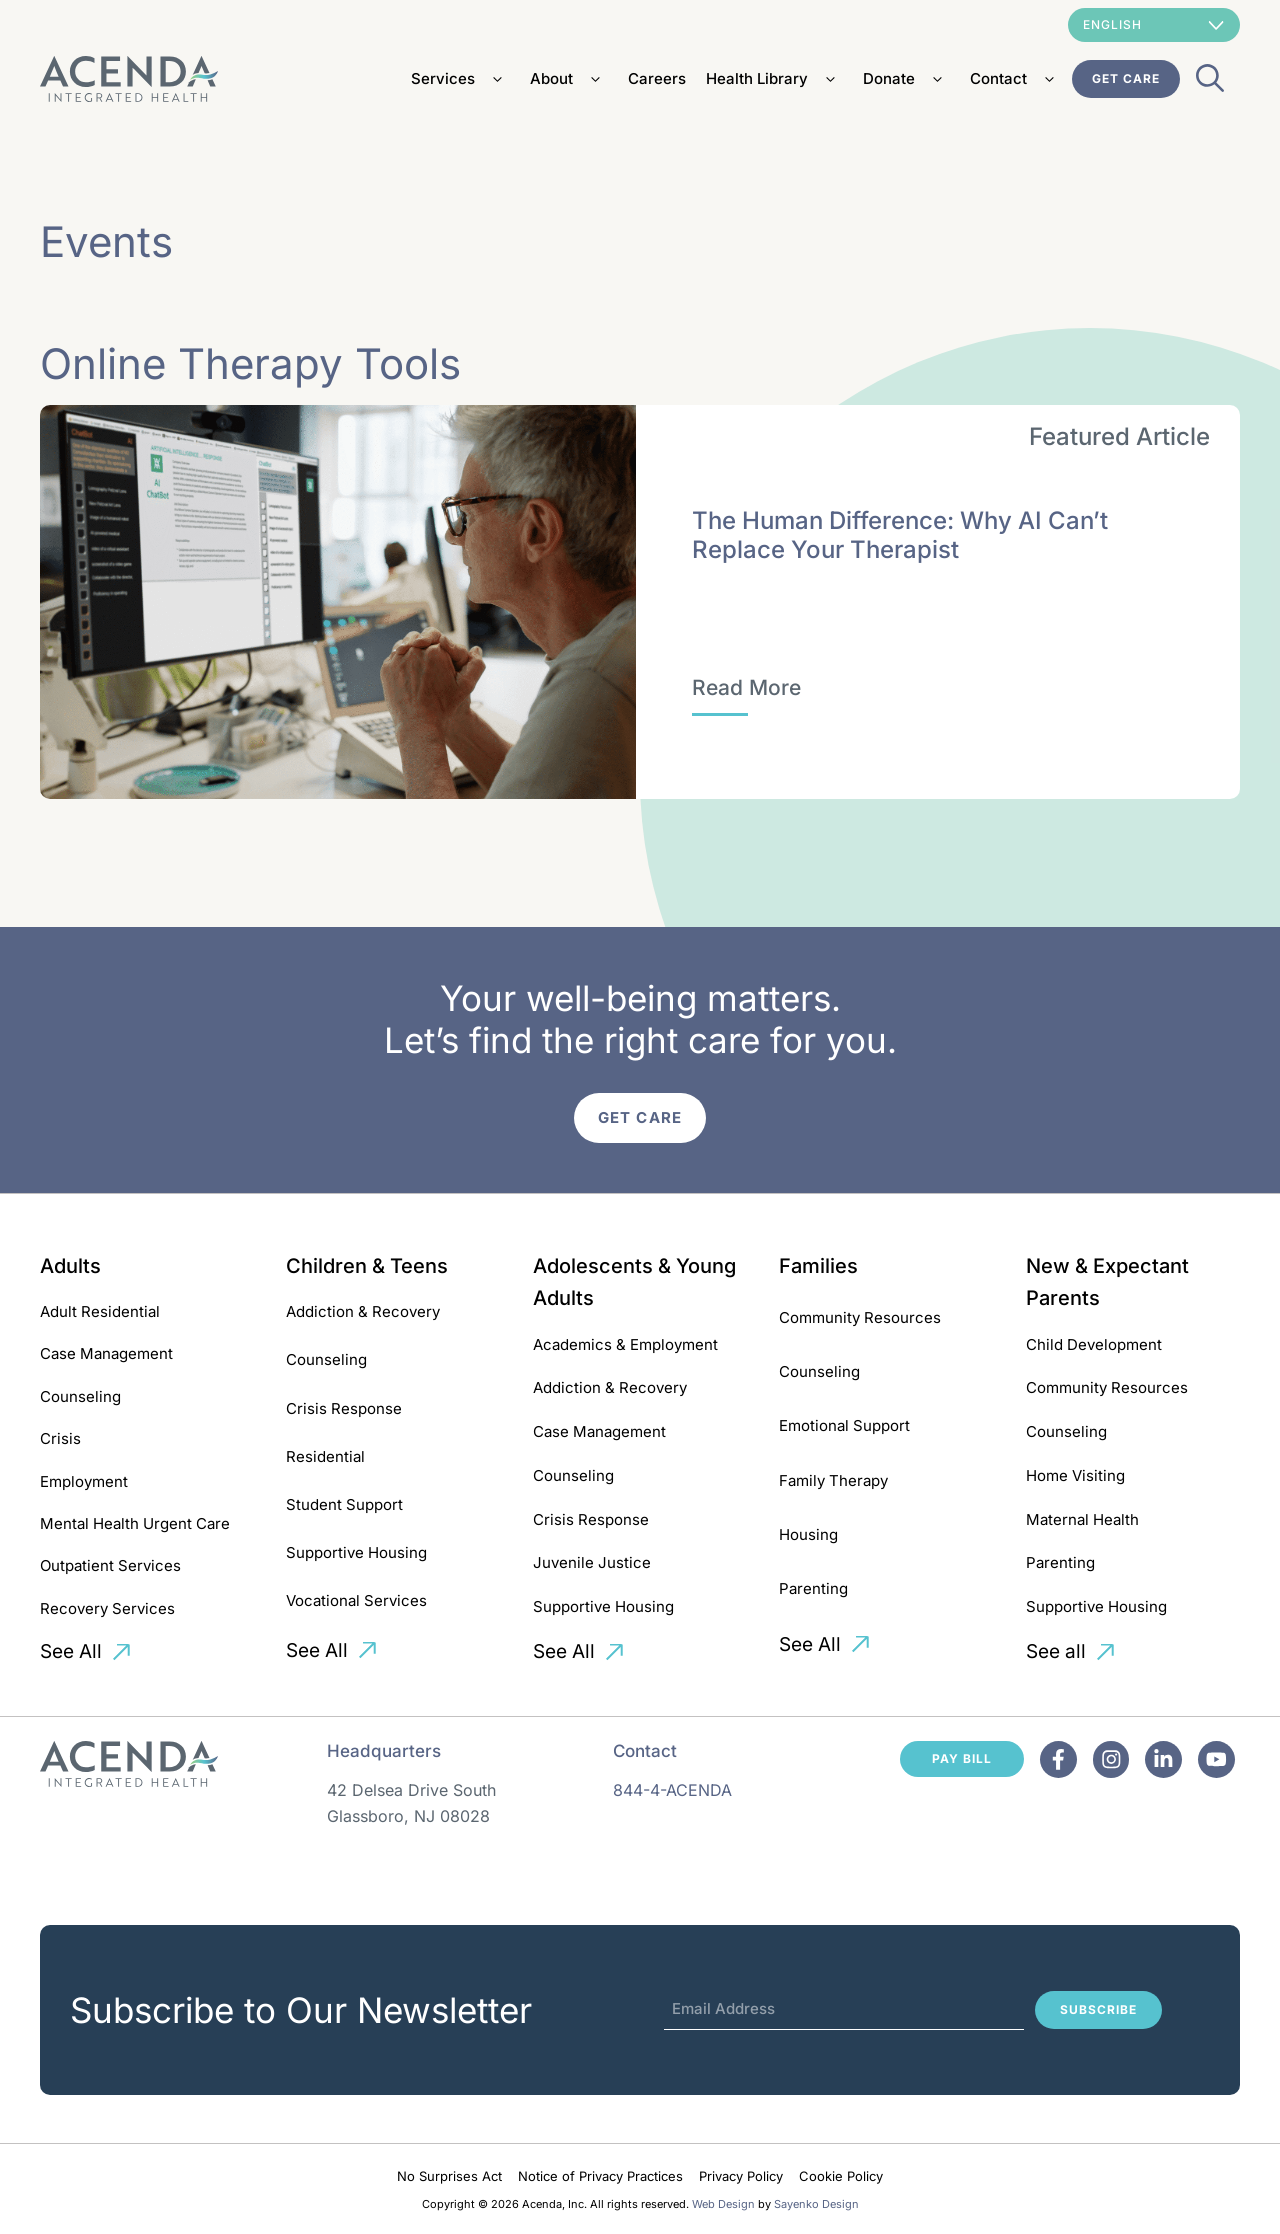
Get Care (1126, 78)
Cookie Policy (841, 2176)
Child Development (1094, 1344)
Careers (657, 78)
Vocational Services (356, 1600)
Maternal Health (1082, 1519)
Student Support (344, 1504)
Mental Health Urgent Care (135, 1523)
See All (71, 1651)
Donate (906, 79)
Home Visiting (1075, 1475)
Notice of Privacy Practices (600, 2176)
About (569, 79)
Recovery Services (107, 1608)
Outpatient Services (110, 1565)
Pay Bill (962, 1758)
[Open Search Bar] (1210, 84)
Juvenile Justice (592, 1562)
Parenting (813, 1588)
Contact (1016, 79)
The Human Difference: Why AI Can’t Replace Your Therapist (900, 535)
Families (818, 1266)
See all (1056, 1651)
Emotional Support (844, 1425)
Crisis (60, 1438)
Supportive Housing (356, 1552)
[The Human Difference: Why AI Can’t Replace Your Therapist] (746, 688)
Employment (84, 1481)
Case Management (106, 1353)
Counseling (80, 1396)
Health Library (774, 79)
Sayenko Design (816, 2204)
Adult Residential (100, 1311)
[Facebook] (1058, 1759)
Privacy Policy (741, 2176)
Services (460, 79)
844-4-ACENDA (672, 1790)
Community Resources (860, 1317)
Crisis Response (344, 1408)
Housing (808, 1534)
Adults (70, 1266)
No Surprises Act (449, 2176)
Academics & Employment (625, 1344)
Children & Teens (367, 1266)
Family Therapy (833, 1480)
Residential (325, 1456)
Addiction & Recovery (363, 1311)
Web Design (723, 2204)
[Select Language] (1154, 25)
